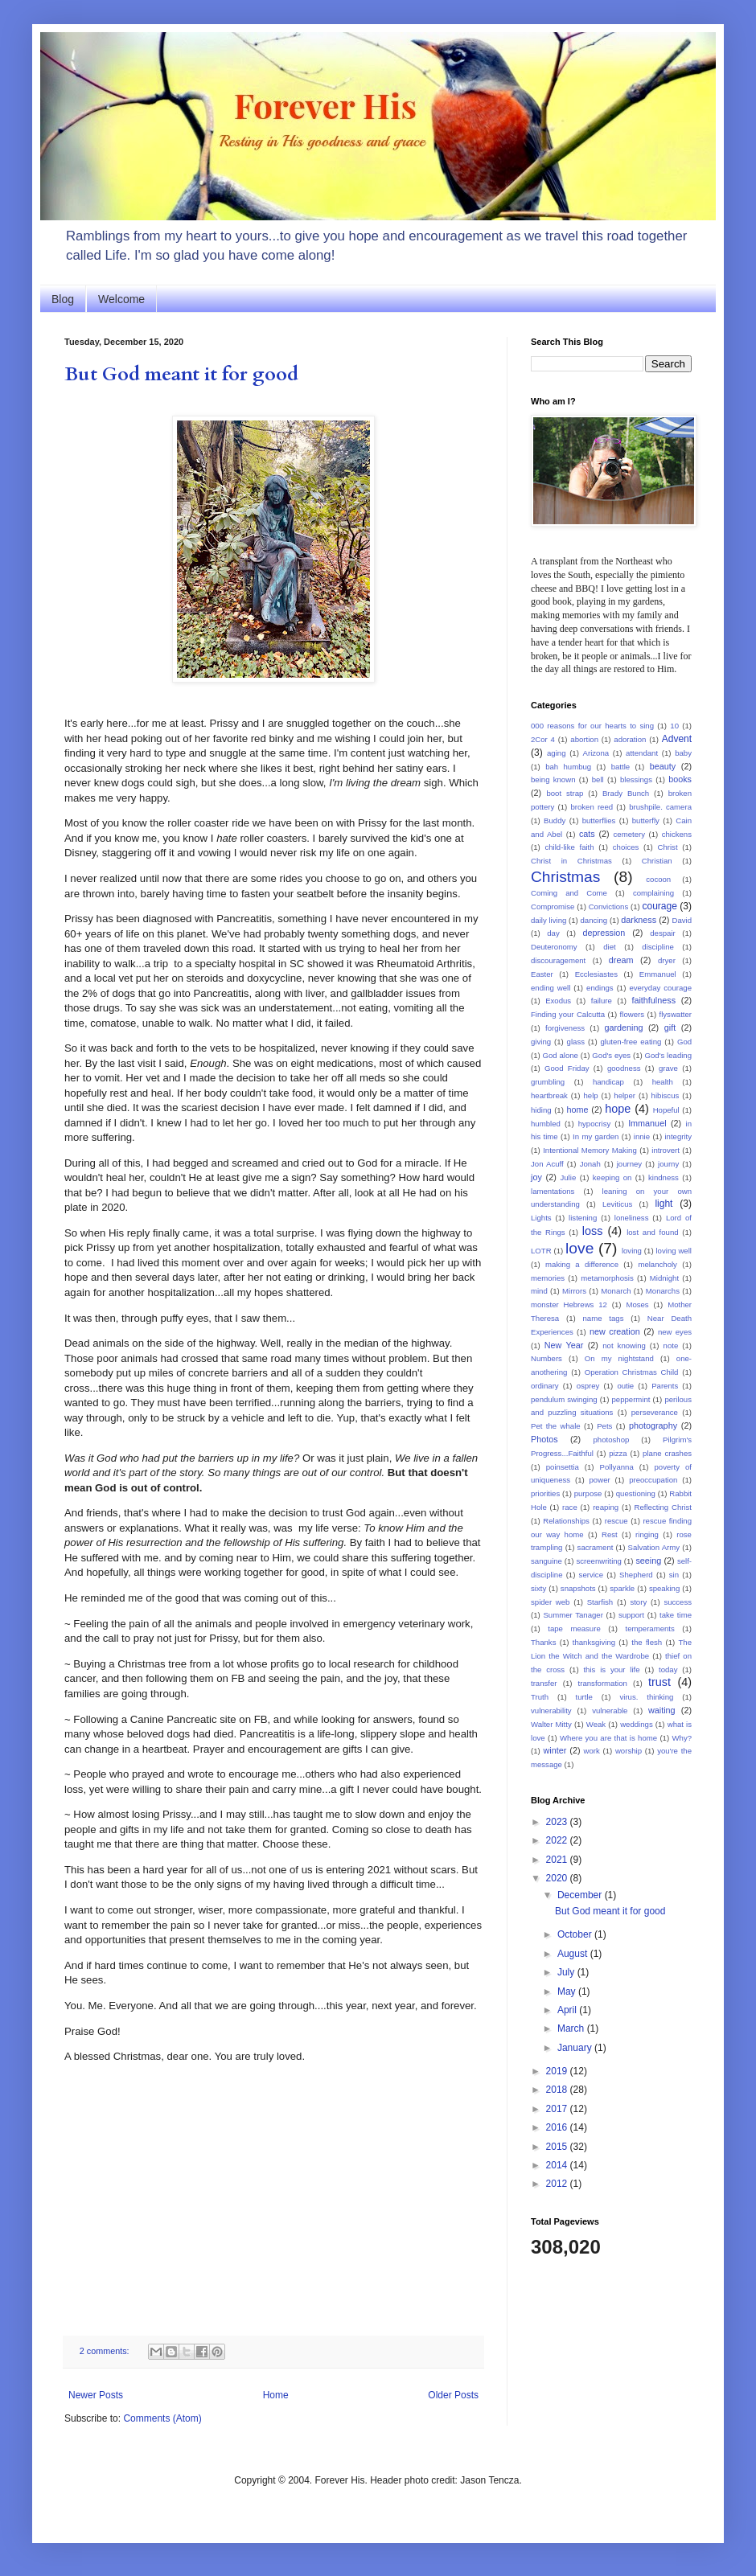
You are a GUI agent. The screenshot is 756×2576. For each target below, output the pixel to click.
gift (670, 1027)
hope (618, 1108)
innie (642, 1136)
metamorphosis (607, 1278)
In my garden (595, 1136)
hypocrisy (594, 1123)
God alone (560, 1055)
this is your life (611, 1669)
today (668, 1669)
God (684, 1041)
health (662, 1081)
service (591, 1574)
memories (548, 1278)
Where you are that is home (608, 1737)
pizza (618, 1453)
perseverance (654, 1412)
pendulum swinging (564, 1399)
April (568, 2010)
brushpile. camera (660, 806)
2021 (558, 1859)
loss (592, 1230)
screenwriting (599, 1561)
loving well (673, 1250)
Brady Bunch (625, 793)
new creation (615, 1331)
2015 (558, 2146)
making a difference (581, 1264)
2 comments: (106, 2351)
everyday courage (660, 987)
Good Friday (566, 1068)
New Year (564, 1345)
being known (553, 779)
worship (628, 1750)
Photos (544, 1439)
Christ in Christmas (571, 860)
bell (598, 779)
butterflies (599, 820)
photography (653, 1425)
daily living (548, 920)
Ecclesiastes (596, 974)
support (631, 1614)
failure (601, 1000)
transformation (602, 1683)
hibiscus (665, 1095)
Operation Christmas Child (632, 1372)
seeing (648, 1560)
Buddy (554, 820)
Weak (596, 1724)
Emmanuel (657, 974)
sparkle (622, 1588)
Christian (657, 860)
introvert (665, 1150)
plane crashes (667, 1453)
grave (668, 1068)
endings (600, 987)
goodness (624, 1068)
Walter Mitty (551, 1724)
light (663, 1203)
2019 (558, 2071)
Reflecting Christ (663, 1507)
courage (660, 906)
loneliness (631, 1217)
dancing (594, 920)
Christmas (565, 876)
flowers (632, 1014)
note (671, 1345)
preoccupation (653, 1479)
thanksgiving (594, 1642)
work (592, 1750)
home (577, 1109)
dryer (667, 960)
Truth (540, 1696)
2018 (558, 2089)
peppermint (630, 1399)
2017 (558, 2109)
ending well (550, 987)
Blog (62, 299)
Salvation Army (654, 1547)
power (600, 1479)
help (591, 1095)
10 (674, 725)
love (579, 1248)
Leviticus (617, 1204)
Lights (541, 1217)
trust (659, 1682)
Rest (610, 1534)
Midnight (664, 1278)
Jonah (590, 1163)
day (553, 933)
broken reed (591, 806)
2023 (558, 1821)
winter (554, 1750)
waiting (662, 1710)
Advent (677, 738)
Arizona (596, 753)
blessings (636, 779)
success (678, 1602)
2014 (558, 2165)
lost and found (652, 1232)
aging (556, 753)
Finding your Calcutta (568, 1014)
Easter (542, 974)
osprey (588, 1385)
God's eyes (611, 1055)
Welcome (121, 299)
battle (620, 766)
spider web (550, 1602)
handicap (608, 1081)
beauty (663, 766)
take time (675, 1614)
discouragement (558, 960)
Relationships (566, 1520)
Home (276, 2395)
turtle (584, 1696)
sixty (538, 1588)
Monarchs (663, 1290)
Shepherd (636, 1574)
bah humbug (568, 766)
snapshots (578, 1588)
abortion (584, 739)
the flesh (646, 1642)
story (638, 1602)
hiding (541, 1109)
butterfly (645, 820)
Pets (604, 1425)
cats (587, 834)
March (572, 2028)
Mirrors (574, 1290)
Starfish (600, 1602)
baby (683, 753)
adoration (630, 739)
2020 (558, 1878)
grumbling (548, 1081)
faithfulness (653, 1000)
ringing (647, 1534)
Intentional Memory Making (590, 1150)
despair (662, 933)
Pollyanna (617, 1466)
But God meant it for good (181, 374)
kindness (663, 1177)
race (569, 1507)
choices (626, 847)
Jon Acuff (547, 1163)
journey (629, 1163)
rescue (616, 1520)
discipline (657, 946)
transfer (544, 1683)
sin (674, 1574)
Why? (682, 1737)
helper (624, 1095)
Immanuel (647, 1123)
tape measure (574, 1628)
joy (536, 1177)
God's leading (668, 1055)
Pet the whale (556, 1425)
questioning (635, 1493)
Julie (568, 1177)
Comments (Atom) (162, 2418)
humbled (546, 1123)
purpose (588, 1493)
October (575, 1934)
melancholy (657, 1264)
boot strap (564, 793)
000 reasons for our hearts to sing (592, 725)
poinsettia (562, 1466)
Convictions (609, 906)
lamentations (552, 1191)
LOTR (541, 1250)
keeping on (612, 1177)
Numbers (546, 1358)
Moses (637, 1304)
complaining (653, 892)
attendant (642, 753)
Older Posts (453, 2395)
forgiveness (565, 1027)
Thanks (543, 1642)
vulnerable (609, 1710)
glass (576, 1041)
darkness (638, 920)
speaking (664, 1588)
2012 (558, 2183)
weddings (636, 1724)
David (682, 920)
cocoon (658, 879)
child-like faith (569, 847)
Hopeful (666, 1109)
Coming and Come (569, 892)
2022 (558, 1840)
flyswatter (675, 1014)
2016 (558, 2127)
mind (539, 1290)
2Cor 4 (543, 739)
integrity (678, 1136)
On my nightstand (619, 1358)
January (575, 2047)
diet (609, 946)
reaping (605, 1507)
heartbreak (549, 1095)
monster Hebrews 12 (569, 1304)
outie (625, 1385)
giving (541, 1041)
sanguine (546, 1561)
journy (668, 1163)
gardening (623, 1027)
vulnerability (551, 1710)
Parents (664, 1385)
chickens (677, 834)
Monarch (616, 1290)
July (567, 1972)
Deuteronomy (554, 946)
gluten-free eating (631, 1041)
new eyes (675, 1331)
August (573, 1953)
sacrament (595, 1547)
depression (604, 932)
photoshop (612, 1439)
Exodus (558, 1000)
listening (583, 1217)
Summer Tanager (572, 1614)
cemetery (629, 834)
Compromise (552, 906)
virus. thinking (646, 1696)
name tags (603, 1318)
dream (621, 960)
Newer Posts (95, 2395)
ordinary (545, 1385)
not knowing (624, 1345)
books (680, 779)
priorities (545, 1493)
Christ (668, 847)
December (581, 1895)
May (567, 1991)
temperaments (649, 1628)
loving (632, 1250)
